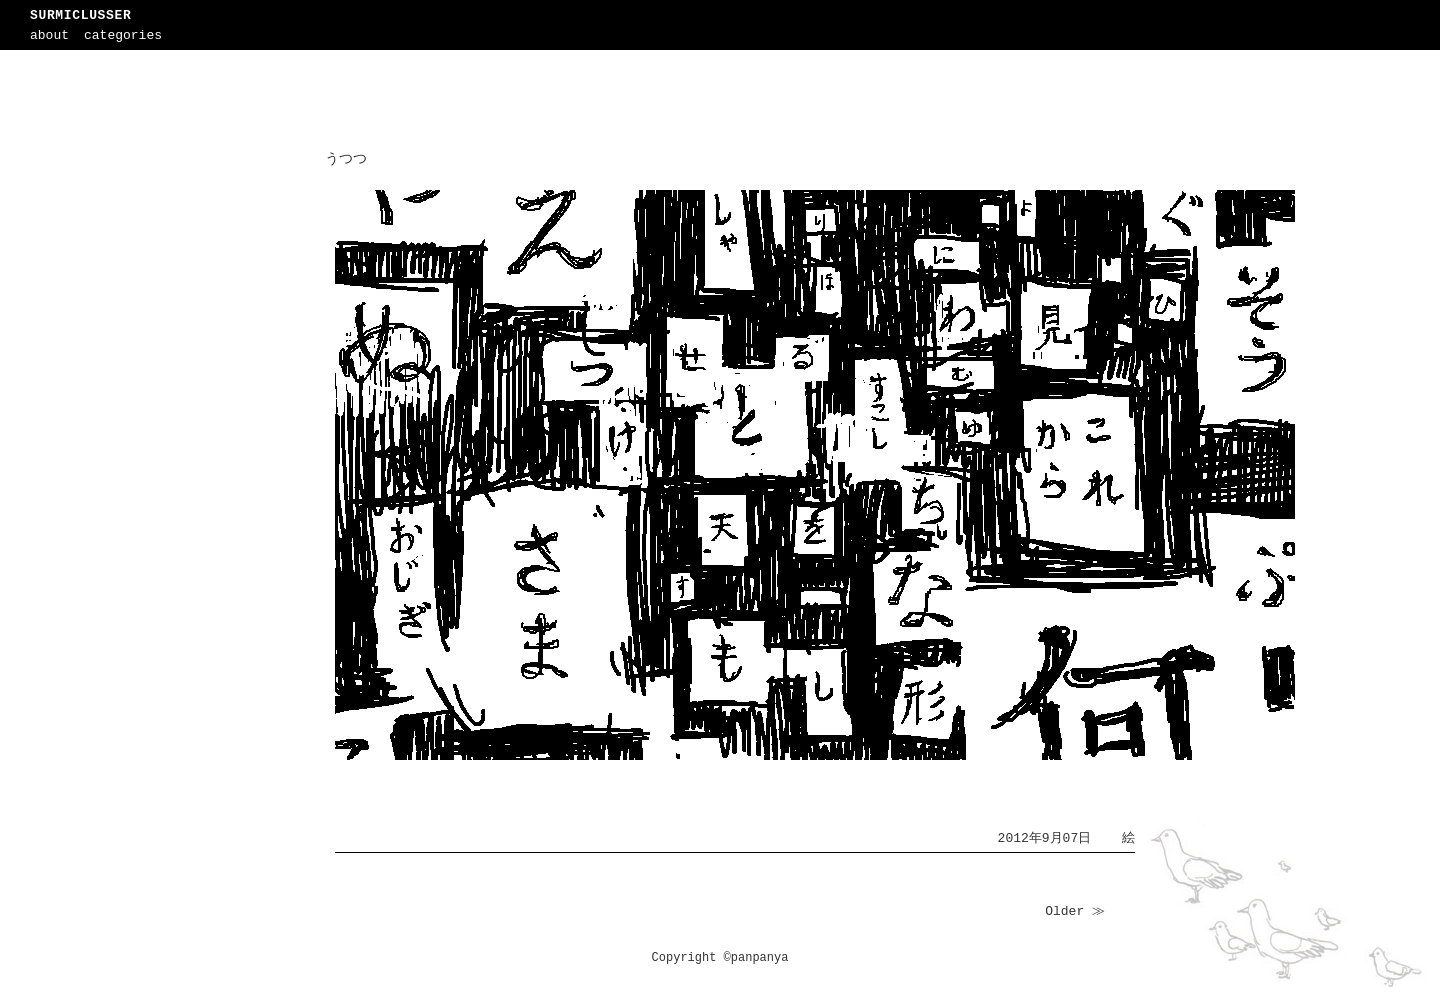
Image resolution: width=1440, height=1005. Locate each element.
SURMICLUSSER (80, 15)
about (49, 35)
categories (123, 35)
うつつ (346, 159)
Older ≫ (1075, 911)
